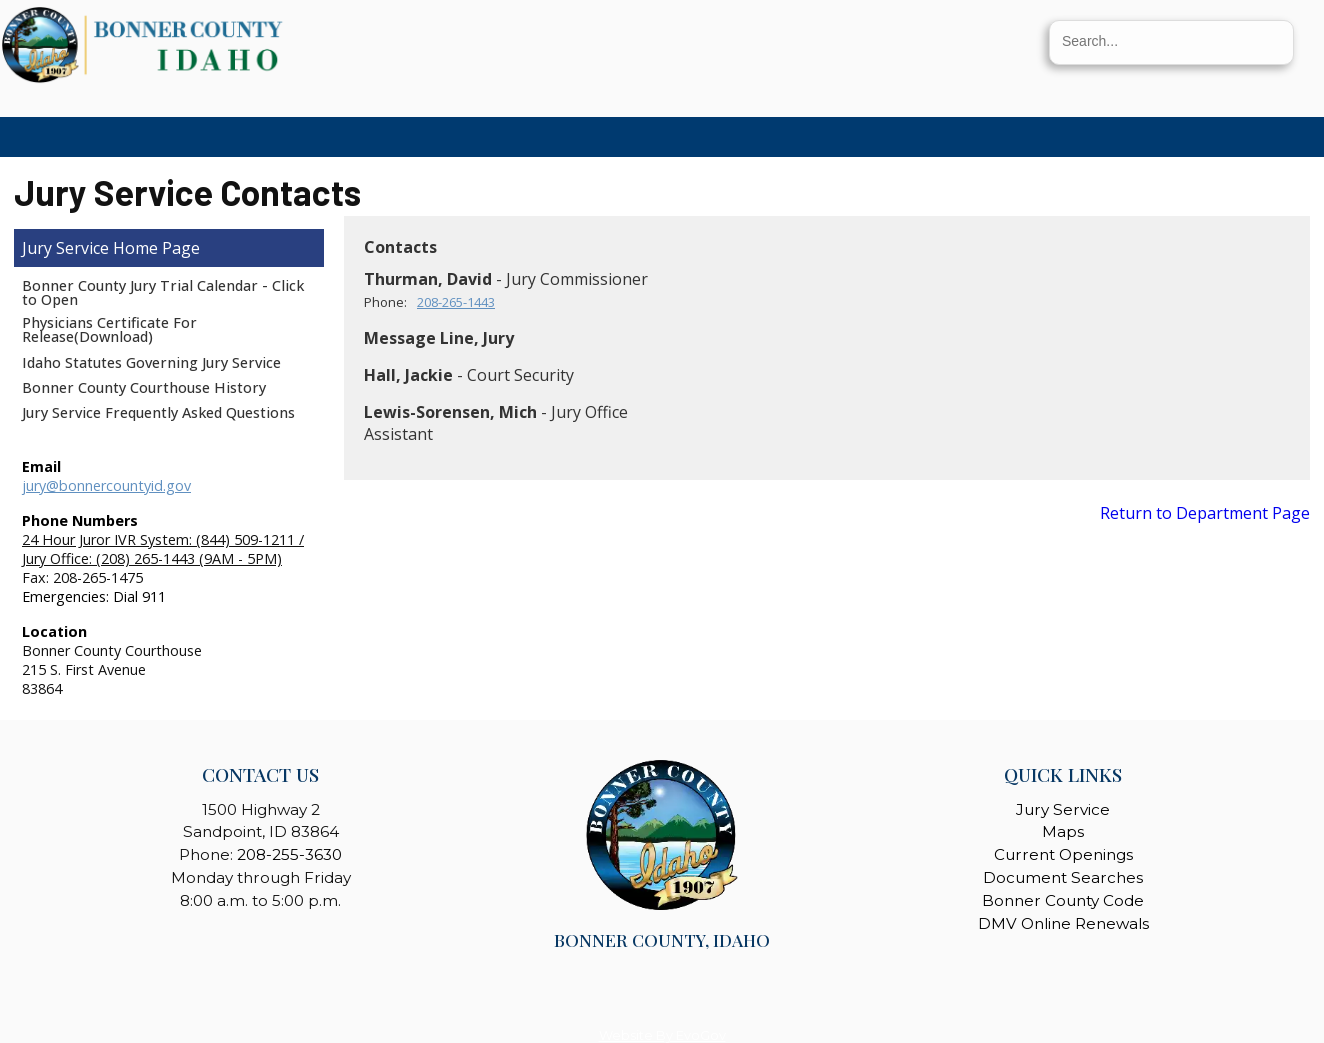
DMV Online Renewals (1063, 923)
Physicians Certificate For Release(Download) (109, 329)
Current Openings (1063, 854)
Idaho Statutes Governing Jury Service (151, 362)
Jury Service (65, 248)
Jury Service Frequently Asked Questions (158, 412)
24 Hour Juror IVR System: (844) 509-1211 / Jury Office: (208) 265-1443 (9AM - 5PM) (163, 549)
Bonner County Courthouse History (144, 387)
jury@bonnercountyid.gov (106, 485)
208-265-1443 (456, 302)
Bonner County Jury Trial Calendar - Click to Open (163, 292)
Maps (1063, 831)
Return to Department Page (1205, 513)
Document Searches (1063, 877)
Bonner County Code (1063, 900)
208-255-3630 (289, 854)
